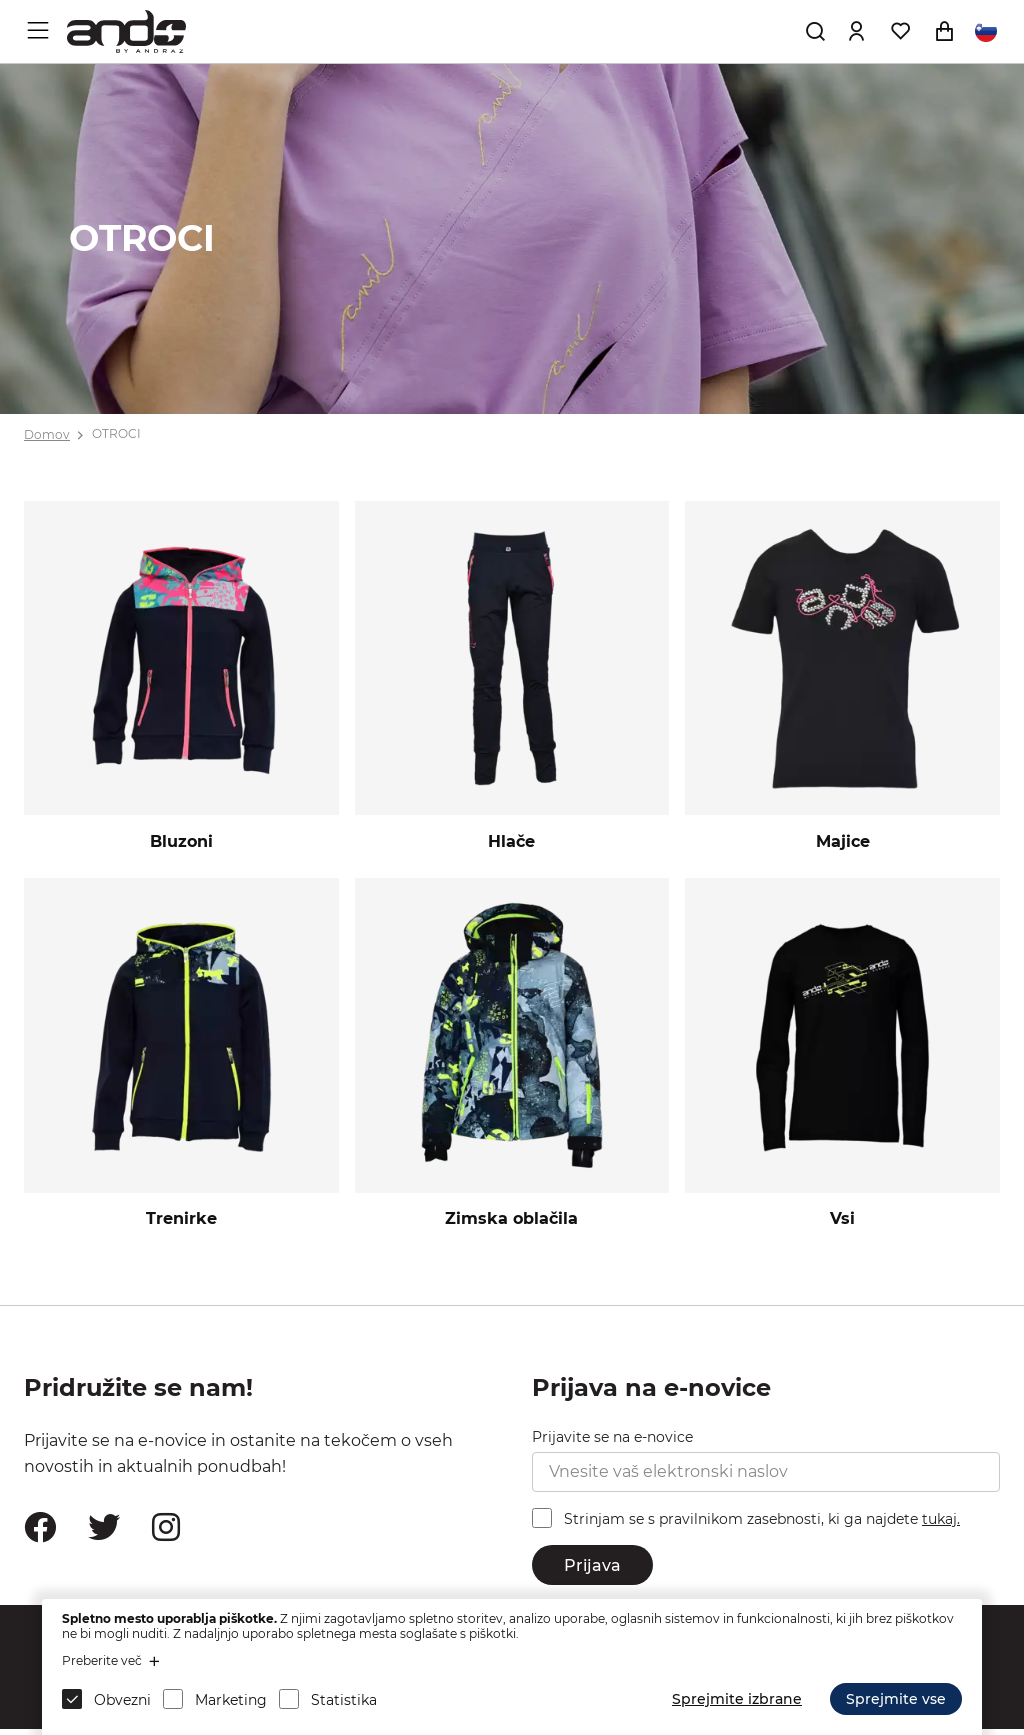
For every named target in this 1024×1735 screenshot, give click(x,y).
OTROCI (116, 434)
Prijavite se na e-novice (612, 1443)
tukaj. (941, 1525)
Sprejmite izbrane (737, 1699)
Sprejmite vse (896, 1699)
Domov (47, 434)
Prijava (592, 1570)
